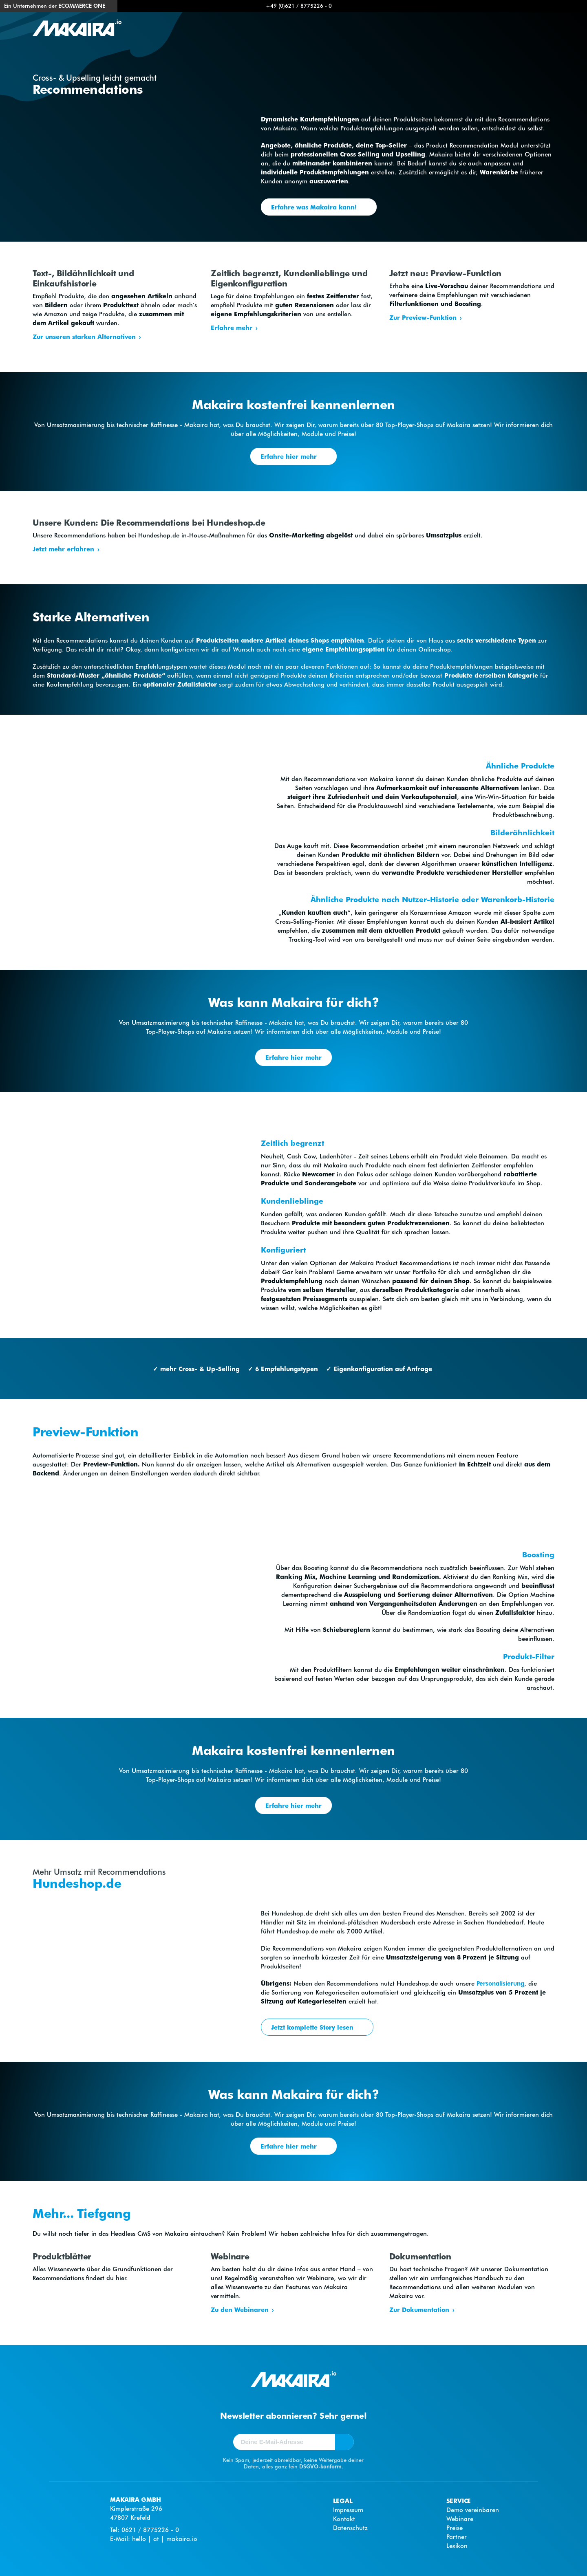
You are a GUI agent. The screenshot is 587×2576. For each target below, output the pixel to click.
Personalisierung (500, 1983)
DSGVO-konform (320, 2466)
